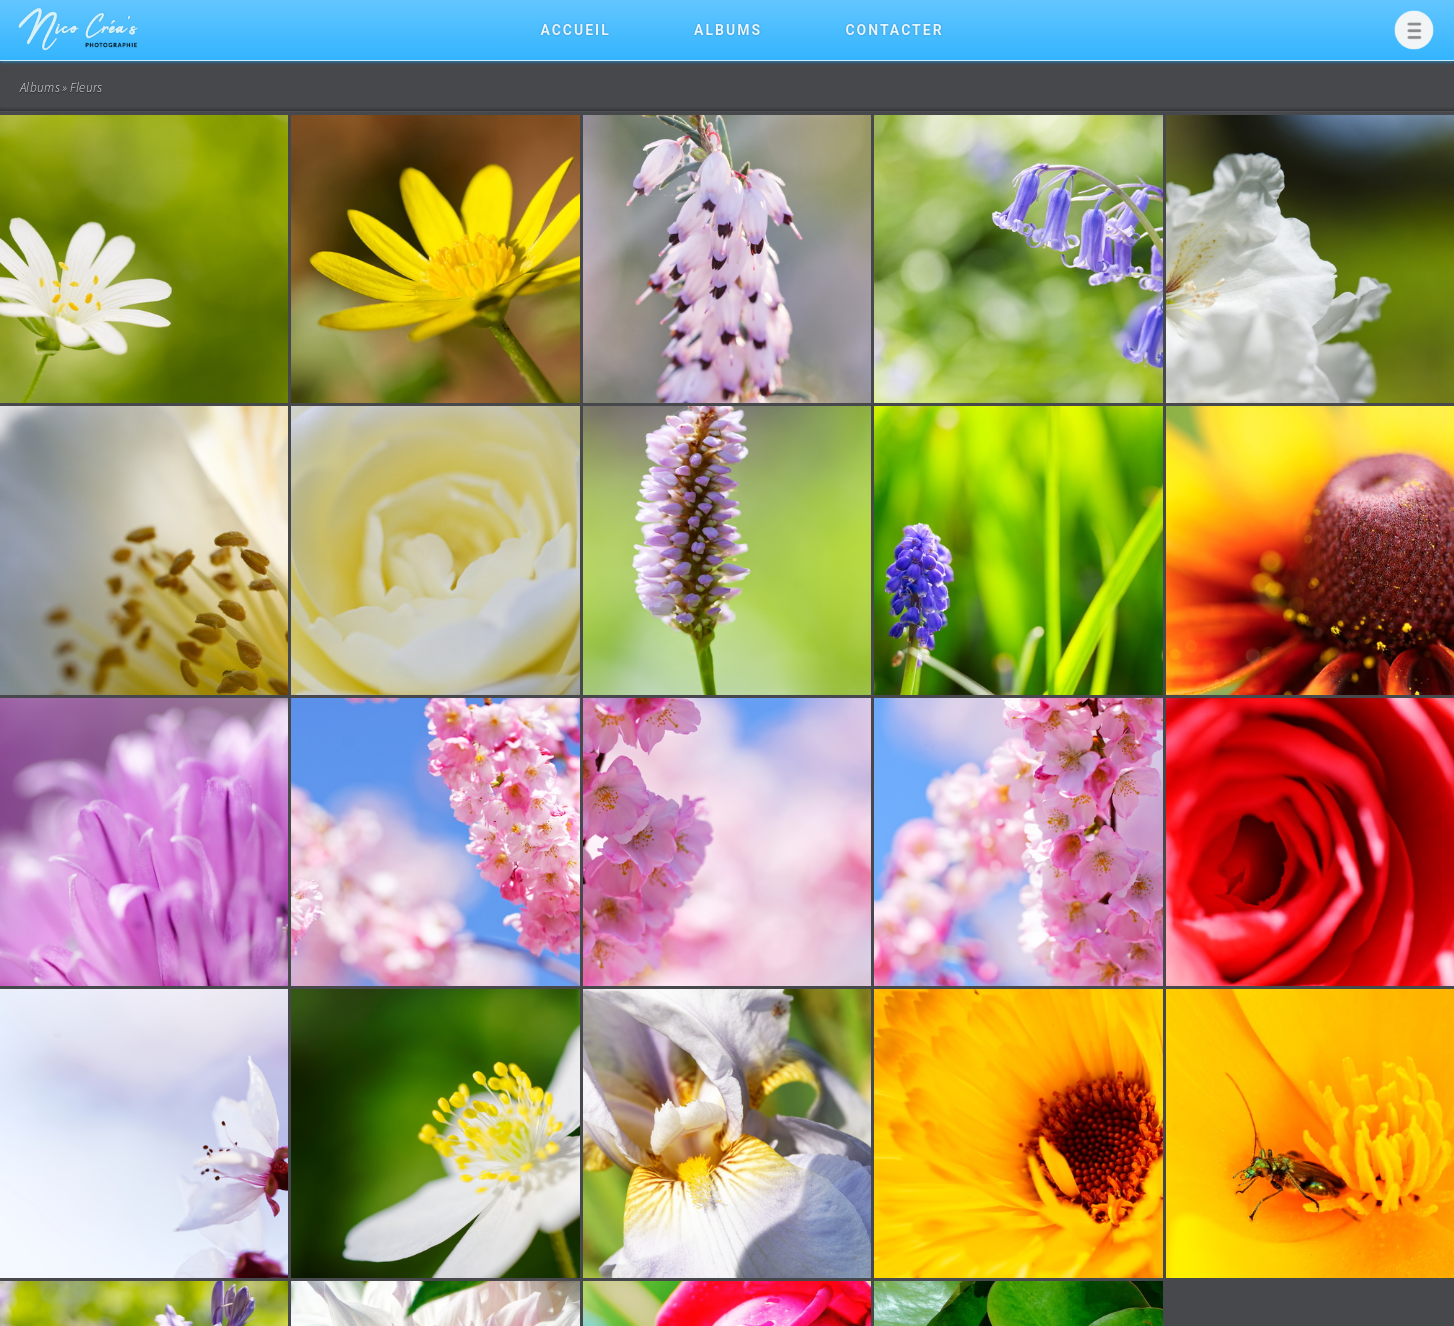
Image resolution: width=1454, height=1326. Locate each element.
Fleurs (86, 87)
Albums (728, 30)
